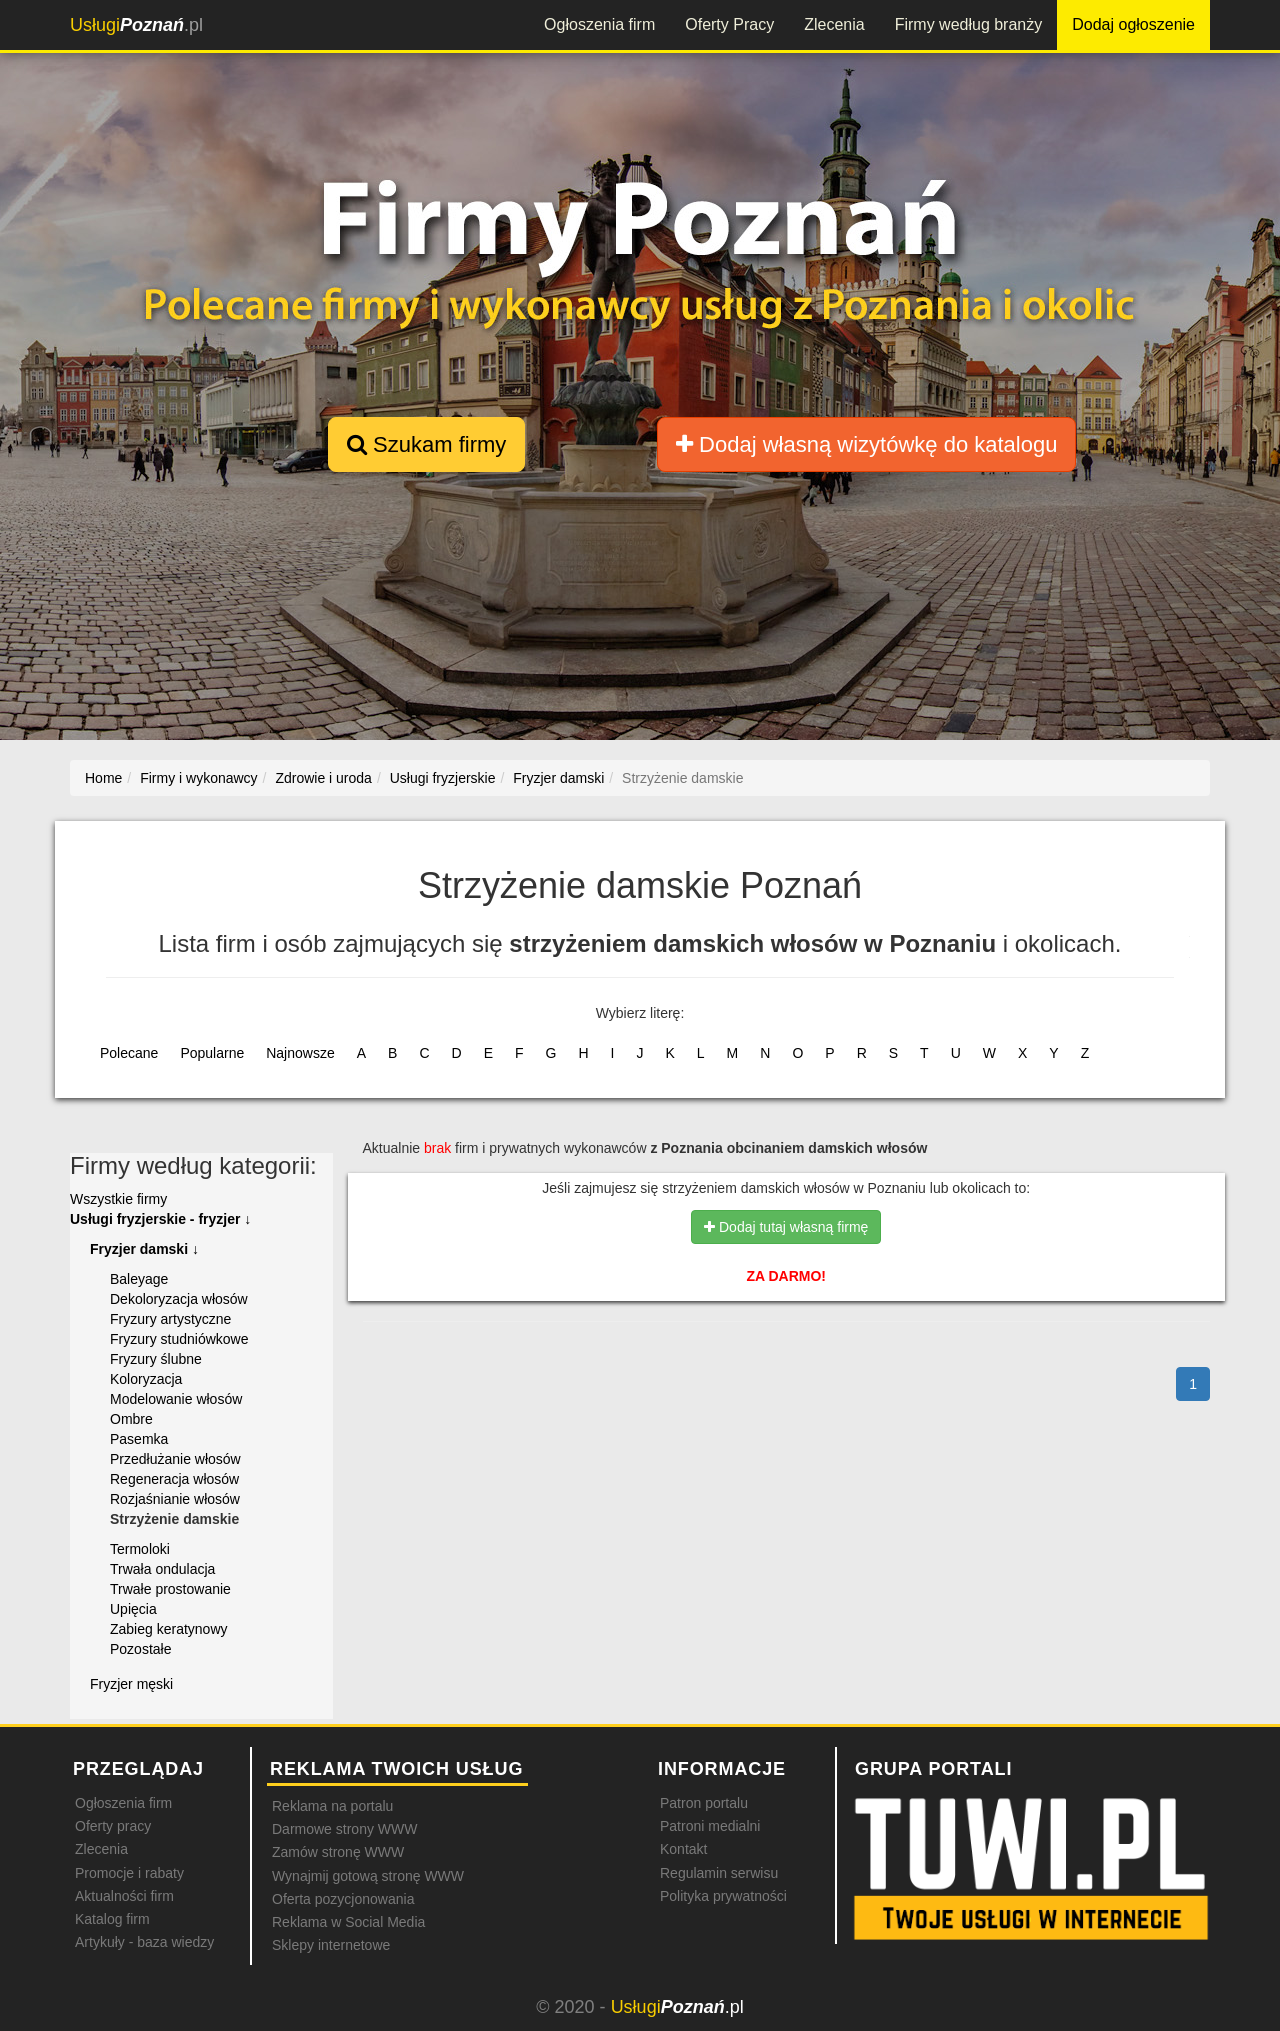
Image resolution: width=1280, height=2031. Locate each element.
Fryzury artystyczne (170, 1319)
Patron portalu (704, 1803)
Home (103, 778)
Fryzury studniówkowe (179, 1339)
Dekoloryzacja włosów (179, 1299)
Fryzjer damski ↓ (144, 1249)
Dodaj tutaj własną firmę (786, 1227)
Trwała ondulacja (162, 1569)
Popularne (212, 1053)
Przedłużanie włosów (175, 1459)
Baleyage (139, 1279)
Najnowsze (300, 1053)
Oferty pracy (113, 1826)
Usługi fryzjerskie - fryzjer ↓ (160, 1219)
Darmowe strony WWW (344, 1829)
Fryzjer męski (131, 1684)
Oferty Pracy (729, 24)
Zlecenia (834, 24)
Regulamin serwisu (719, 1873)
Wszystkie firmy (118, 1199)
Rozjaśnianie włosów (175, 1499)
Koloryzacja (146, 1379)
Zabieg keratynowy (169, 1629)
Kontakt (683, 1849)
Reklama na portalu (332, 1806)
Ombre (131, 1419)
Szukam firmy (426, 444)
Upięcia (133, 1609)
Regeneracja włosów (174, 1479)
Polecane (129, 1053)
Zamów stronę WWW (338, 1852)
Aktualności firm (124, 1896)
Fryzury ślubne (156, 1359)
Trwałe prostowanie (170, 1589)
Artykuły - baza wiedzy (144, 1942)
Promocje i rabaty (129, 1873)
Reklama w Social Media (348, 1922)
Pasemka (139, 1439)
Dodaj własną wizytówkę (866, 444)
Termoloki (140, 1549)
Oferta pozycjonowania (343, 1899)
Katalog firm (112, 1919)
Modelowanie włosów (176, 1399)
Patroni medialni (710, 1826)
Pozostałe (140, 1649)
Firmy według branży (969, 24)
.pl (136, 25)
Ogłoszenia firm (599, 24)
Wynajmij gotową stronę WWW (368, 1876)
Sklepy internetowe (331, 1945)
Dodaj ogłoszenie (1133, 24)
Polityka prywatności (723, 1896)
